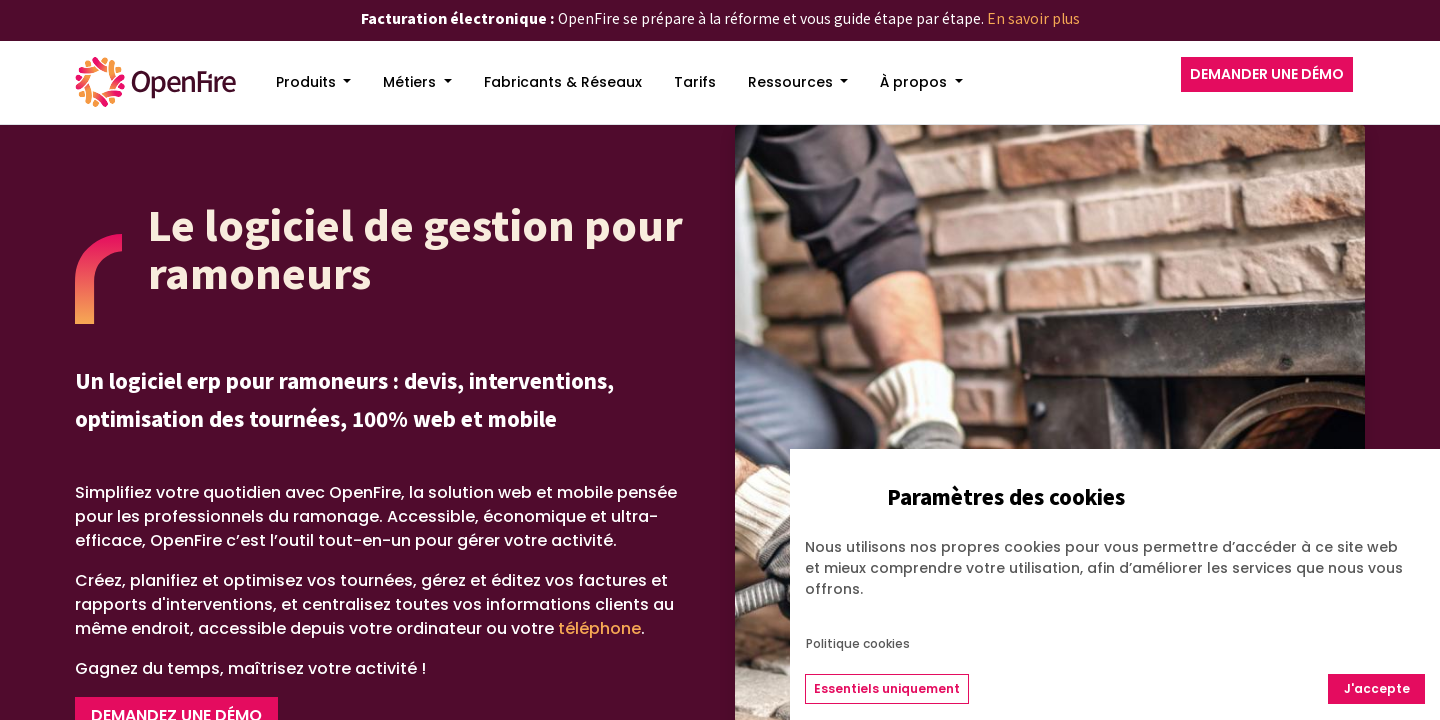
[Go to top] (1385, 631)
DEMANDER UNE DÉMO (1267, 74)
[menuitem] (314, 82)
